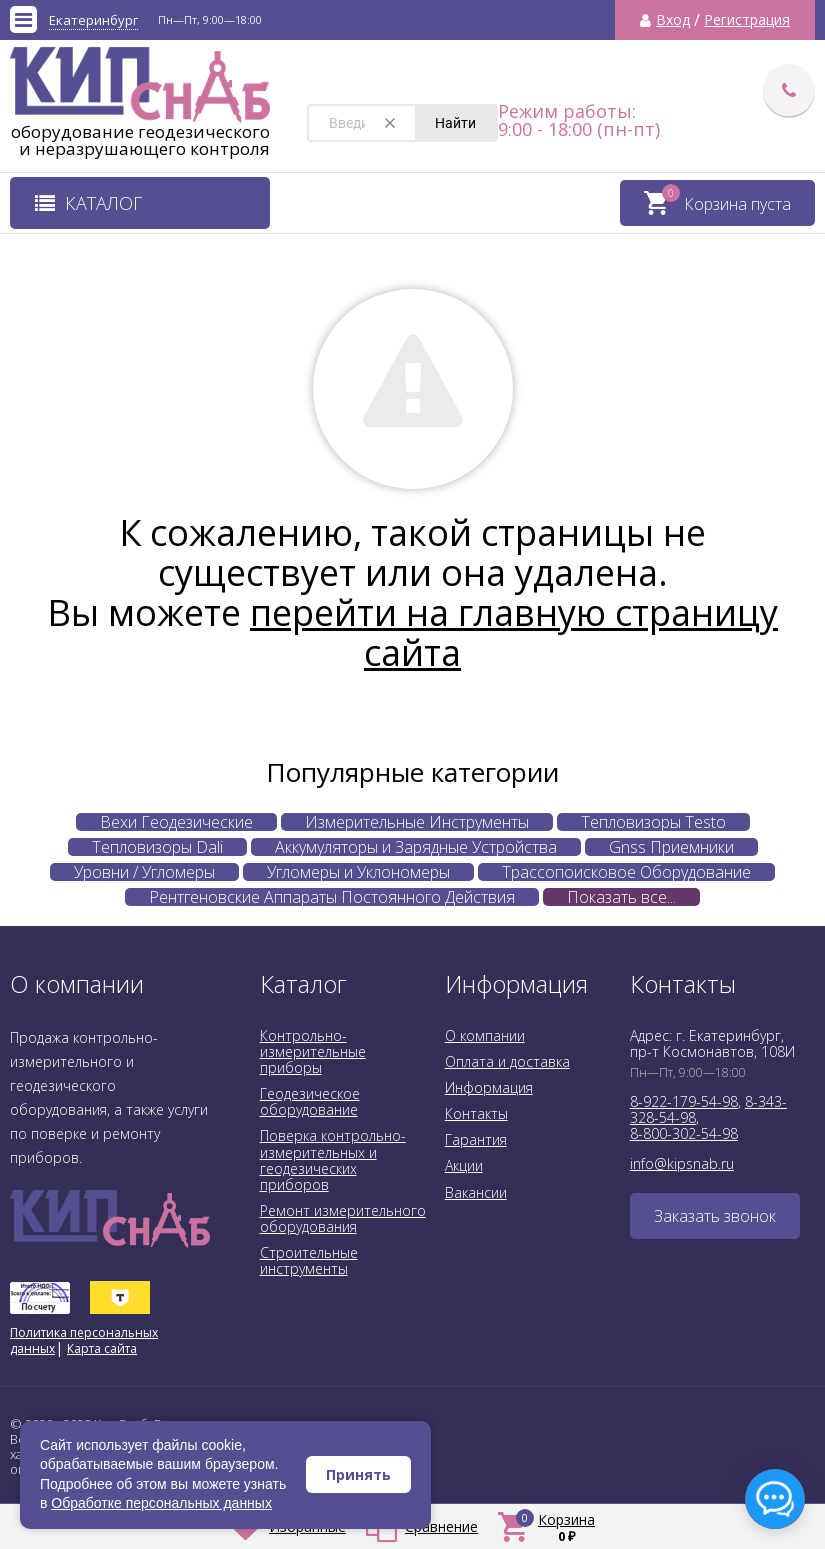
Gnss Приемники (671, 847)
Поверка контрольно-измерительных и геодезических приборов (333, 1159)
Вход (673, 20)
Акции (464, 1165)
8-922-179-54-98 (684, 1101)
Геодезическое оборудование (310, 1101)
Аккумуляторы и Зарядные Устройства (416, 847)
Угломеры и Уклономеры (358, 872)
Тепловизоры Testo (653, 822)
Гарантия (476, 1139)
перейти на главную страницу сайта (514, 632)
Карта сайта (102, 1348)
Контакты (476, 1113)
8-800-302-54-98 (684, 1133)
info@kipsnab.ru (682, 1163)
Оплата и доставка (507, 1061)
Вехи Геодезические (176, 822)
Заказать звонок (715, 1216)
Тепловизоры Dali (157, 847)
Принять (358, 1474)
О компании (485, 1035)
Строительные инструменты (309, 1260)
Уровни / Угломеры (144, 872)
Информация (489, 1087)
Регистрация (747, 20)
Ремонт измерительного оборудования (343, 1218)
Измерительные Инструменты (417, 822)
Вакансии (476, 1192)
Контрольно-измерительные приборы (313, 1051)
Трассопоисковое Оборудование (626, 872)
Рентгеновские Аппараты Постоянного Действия (332, 897)
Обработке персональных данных (161, 1503)
